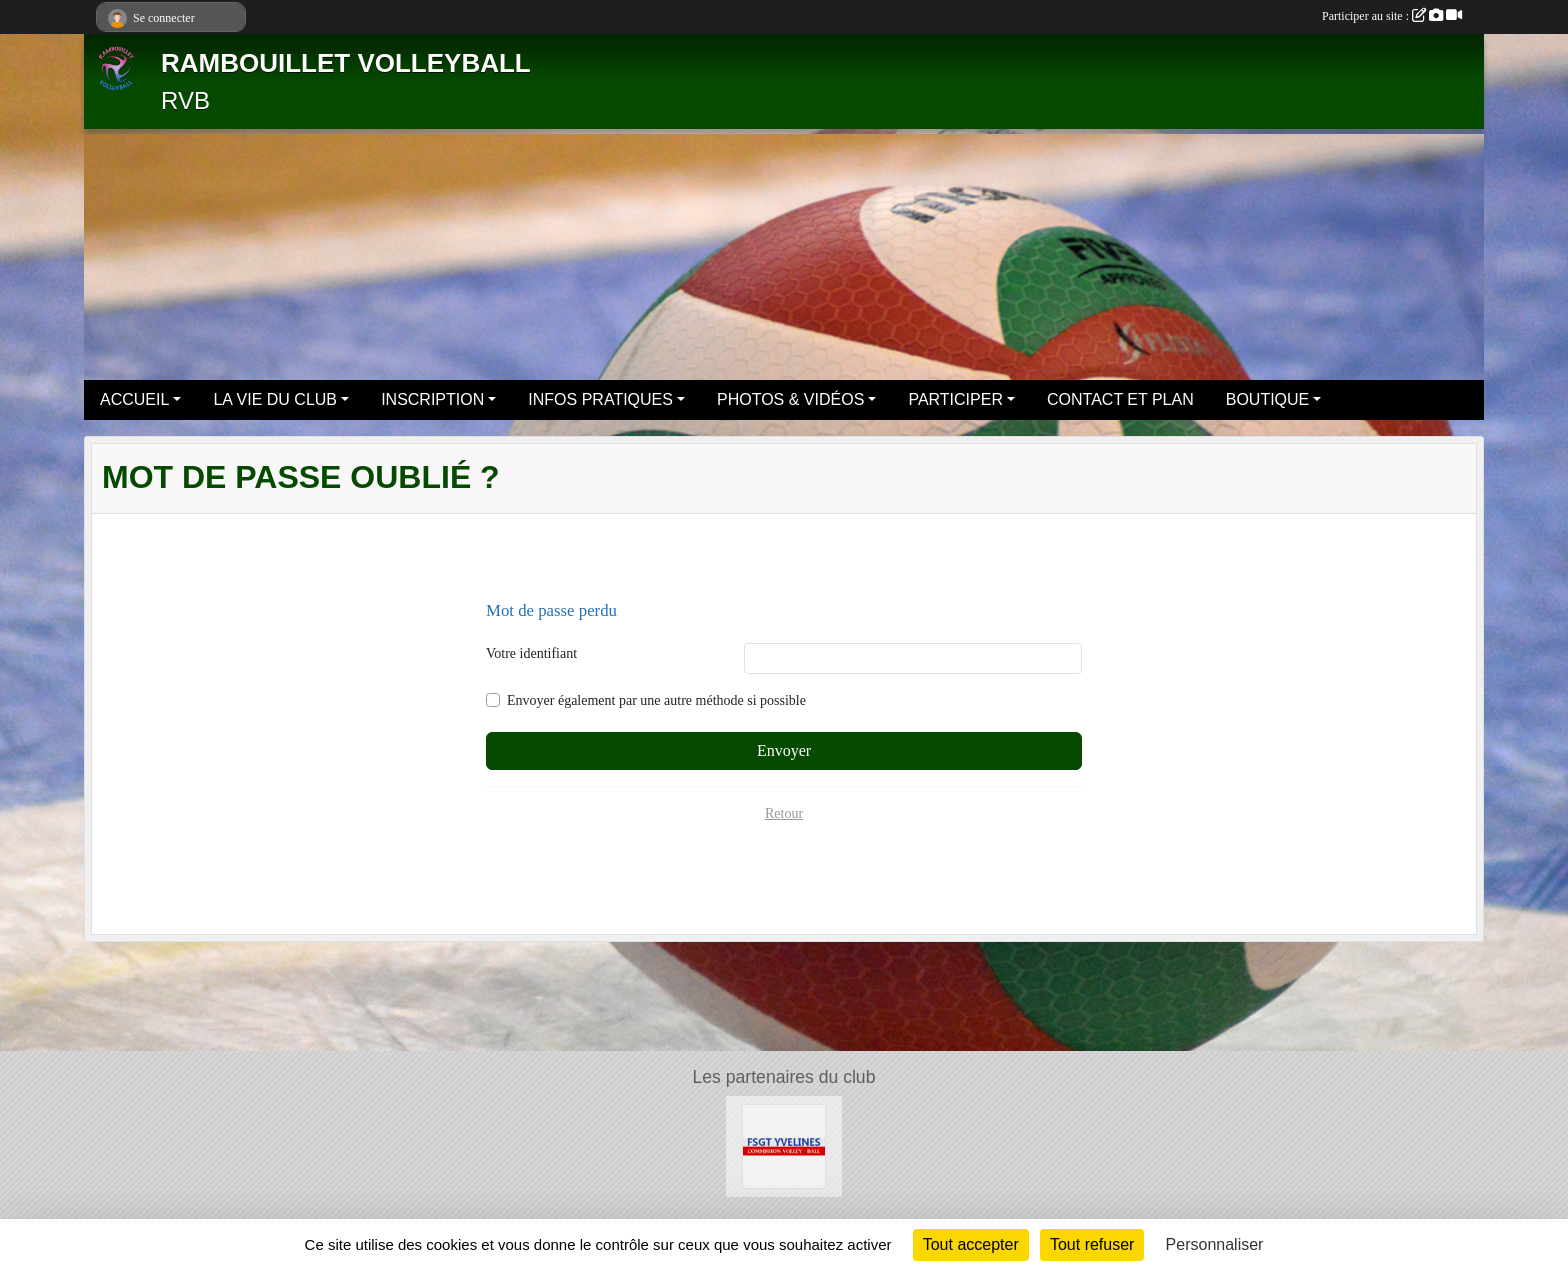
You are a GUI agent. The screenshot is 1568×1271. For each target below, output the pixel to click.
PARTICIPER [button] (955, 399)
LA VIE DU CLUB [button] (275, 399)
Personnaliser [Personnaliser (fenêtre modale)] (1215, 1244)
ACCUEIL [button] (134, 399)
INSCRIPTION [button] (432, 399)
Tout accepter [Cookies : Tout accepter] (971, 1244)
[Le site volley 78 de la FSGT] (784, 1145)
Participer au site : (1392, 16)
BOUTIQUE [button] (1268, 399)
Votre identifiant (531, 653)
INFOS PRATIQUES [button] (600, 399)
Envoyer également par (656, 700)
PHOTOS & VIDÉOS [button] (790, 399)
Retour (784, 813)
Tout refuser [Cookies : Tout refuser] (1092, 1244)
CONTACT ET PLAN (1120, 399)
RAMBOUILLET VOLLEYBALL (346, 63)
